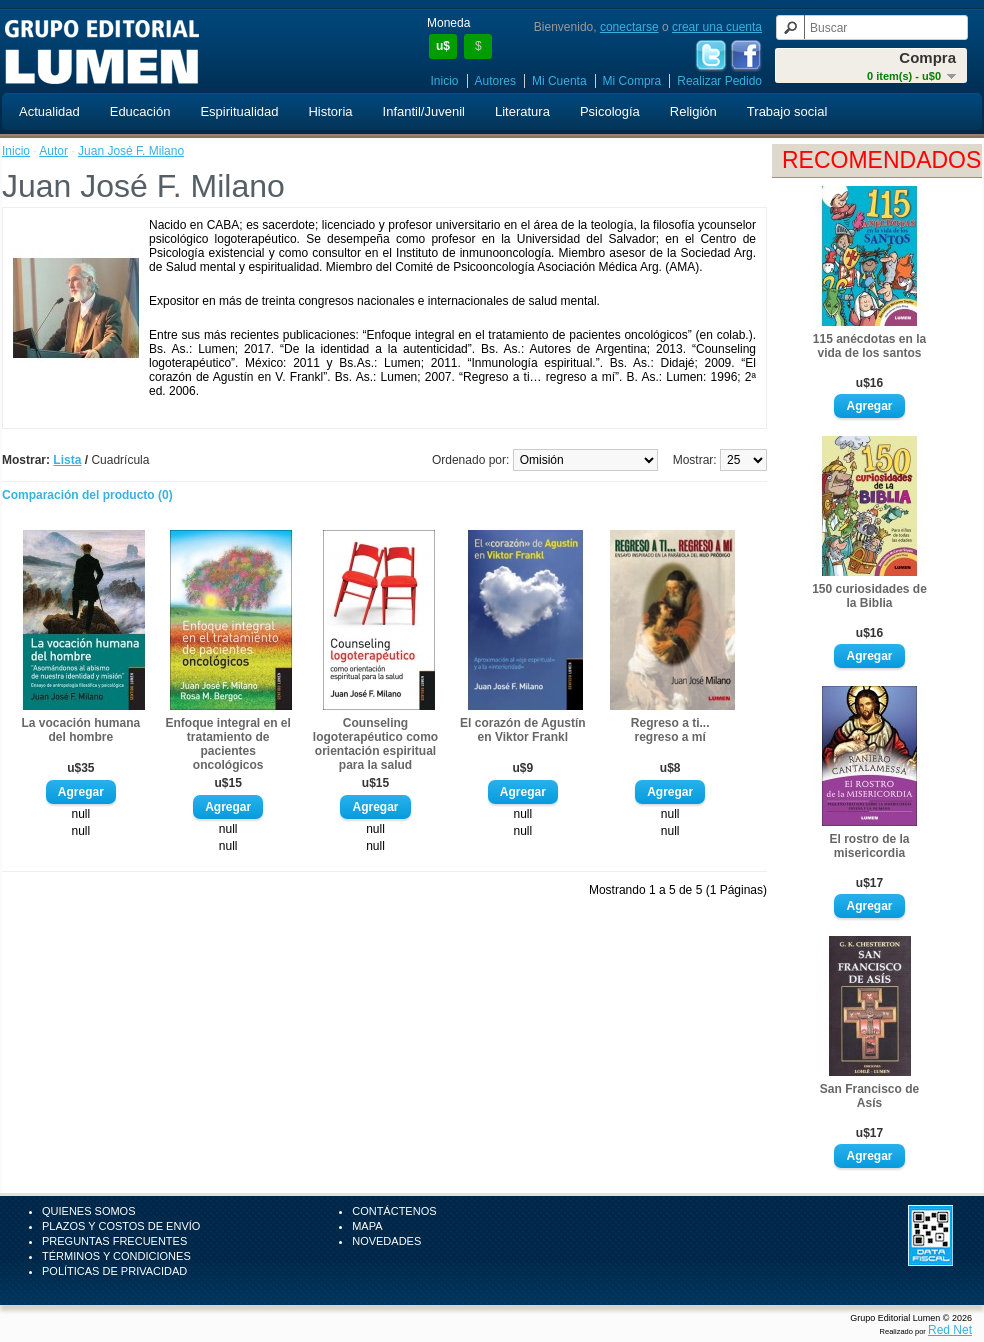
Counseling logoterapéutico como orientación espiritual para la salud (375, 744)
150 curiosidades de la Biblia (869, 596)
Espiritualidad (239, 111)
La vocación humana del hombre (80, 730)
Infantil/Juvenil (424, 111)
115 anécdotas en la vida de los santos (869, 346)
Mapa (367, 1226)
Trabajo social (787, 111)
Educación (140, 111)
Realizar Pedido (719, 81)
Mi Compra (632, 81)
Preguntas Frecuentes (114, 1241)
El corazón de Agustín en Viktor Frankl (523, 730)
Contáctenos (394, 1211)
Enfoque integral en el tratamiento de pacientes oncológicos (227, 744)
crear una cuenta (717, 27)
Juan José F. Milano (131, 151)
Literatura (522, 111)
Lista (67, 460)
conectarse (629, 27)
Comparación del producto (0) (87, 495)
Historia (330, 111)
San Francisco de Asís (869, 1096)
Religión (693, 111)
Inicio (445, 81)
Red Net (950, 1330)
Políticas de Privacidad (114, 1271)
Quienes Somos (89, 1211)
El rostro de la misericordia (869, 846)
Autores (495, 81)
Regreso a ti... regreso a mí (670, 730)
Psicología (610, 111)
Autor (53, 151)
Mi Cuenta (559, 81)
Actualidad (49, 111)
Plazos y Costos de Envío (121, 1226)
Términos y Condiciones (116, 1256)
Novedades (386, 1241)
